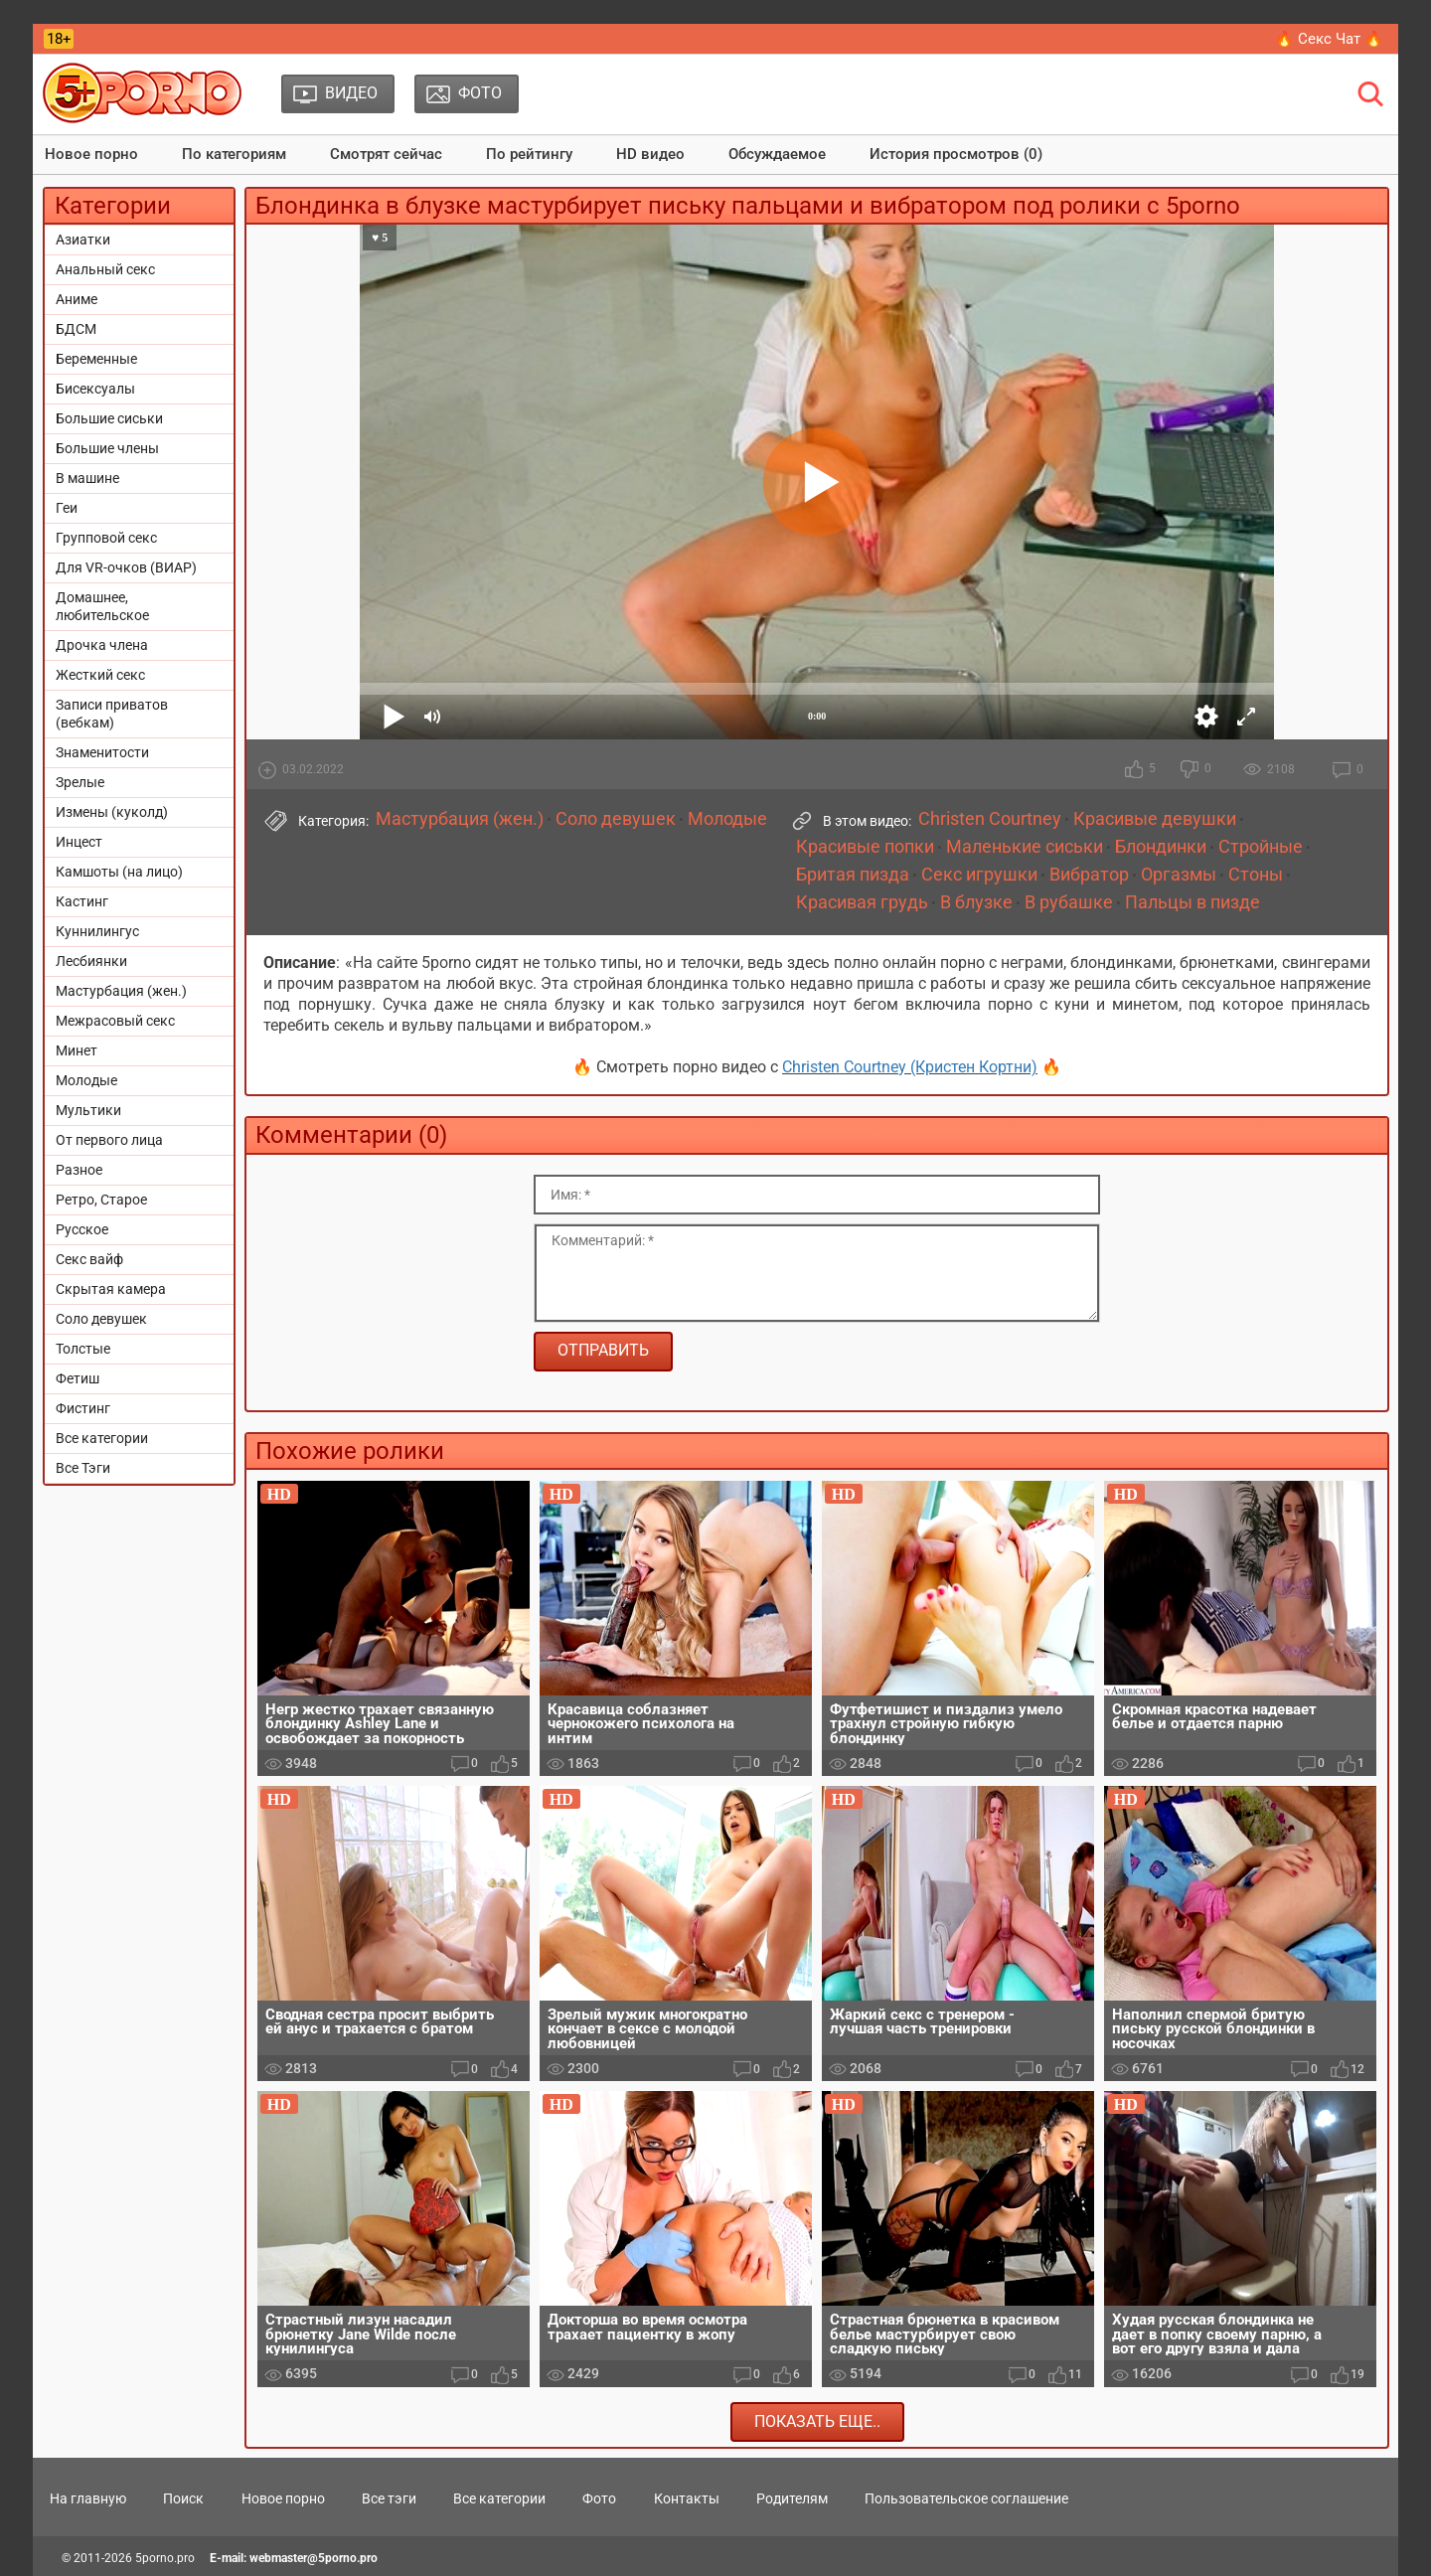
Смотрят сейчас (386, 154)
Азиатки (83, 239)
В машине (87, 478)
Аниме (76, 299)
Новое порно (91, 154)
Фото (599, 2498)
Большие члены (107, 448)
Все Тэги (83, 1468)
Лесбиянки (91, 961)
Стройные (1260, 847)
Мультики (88, 1110)
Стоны (1255, 875)
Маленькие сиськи (1024, 847)
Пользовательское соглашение (966, 2498)
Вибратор (1089, 875)
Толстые (83, 1349)
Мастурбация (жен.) (121, 991)
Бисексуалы (95, 389)
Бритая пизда (852, 875)
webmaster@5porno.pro (313, 2558)
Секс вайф (89, 1259)
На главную (88, 2498)
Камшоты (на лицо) (119, 872)
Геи (67, 508)
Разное (79, 1170)
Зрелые (80, 782)
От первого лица (109, 1140)
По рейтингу (529, 154)
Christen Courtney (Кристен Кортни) (909, 1066)
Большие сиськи (109, 418)
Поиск (183, 2498)
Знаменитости (102, 752)
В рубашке (1069, 902)
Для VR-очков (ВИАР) (126, 567)
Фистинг (83, 1408)
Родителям (792, 2498)
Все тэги (389, 2498)
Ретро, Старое (101, 1200)
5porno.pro (165, 2558)
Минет (76, 1050)
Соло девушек (101, 1319)
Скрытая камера (111, 1289)
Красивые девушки (1154, 819)
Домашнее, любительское (102, 606)
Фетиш (77, 1378)
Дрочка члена (102, 645)
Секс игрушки (979, 875)
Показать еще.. (817, 2421)
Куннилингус (97, 931)
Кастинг (82, 901)
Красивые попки (865, 847)
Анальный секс (105, 269)
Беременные (96, 359)
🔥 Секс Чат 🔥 (1329, 39)
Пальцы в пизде (1192, 902)
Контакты (686, 2498)
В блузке (976, 902)
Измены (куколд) (112, 812)
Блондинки (1160, 847)
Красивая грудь (862, 902)
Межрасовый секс (115, 1021)
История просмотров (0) (956, 154)
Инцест (79, 842)
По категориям (234, 154)
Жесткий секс (100, 675)
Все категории (102, 1438)
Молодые (86, 1080)
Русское (82, 1229)
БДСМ (76, 329)
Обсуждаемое (777, 154)
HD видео (650, 154)
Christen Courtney (989, 819)
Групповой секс (106, 538)
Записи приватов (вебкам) (112, 713)
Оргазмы (1178, 875)
